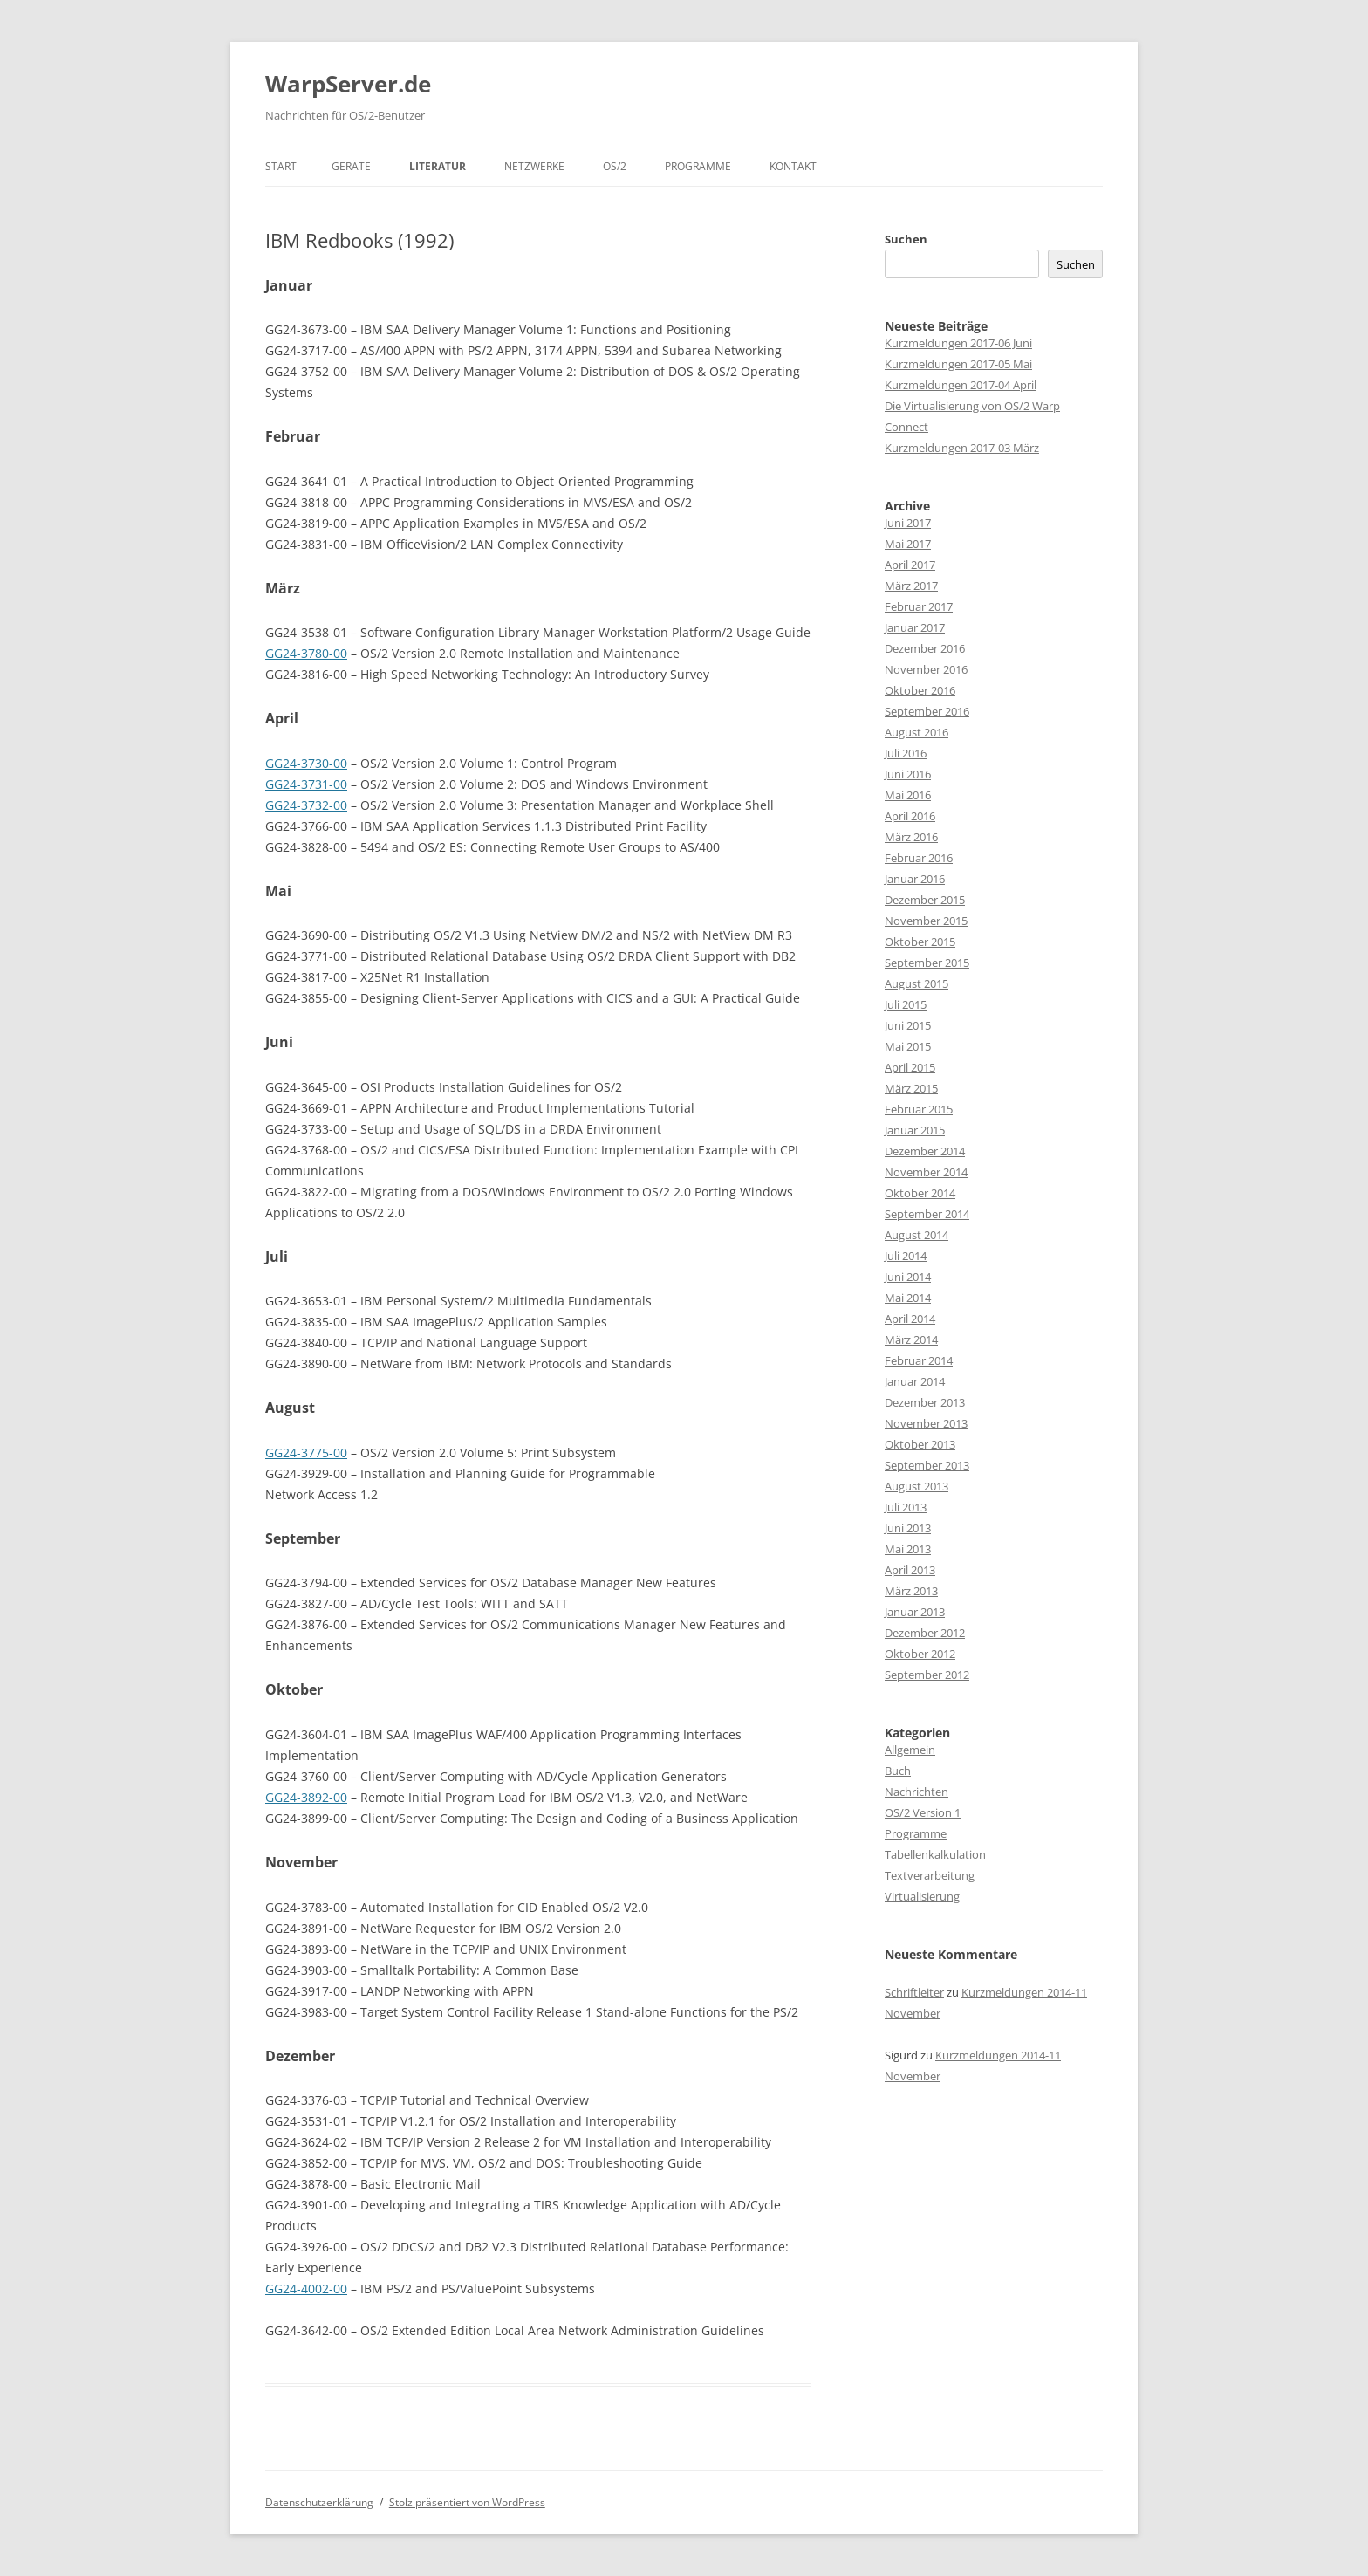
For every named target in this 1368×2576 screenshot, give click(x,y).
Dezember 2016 (925, 648)
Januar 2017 (915, 627)
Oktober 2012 (920, 1653)
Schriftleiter (914, 1992)
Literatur (437, 166)
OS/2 (614, 166)
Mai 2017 (908, 544)
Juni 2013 (908, 1528)
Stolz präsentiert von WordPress (467, 2502)
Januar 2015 (915, 1130)
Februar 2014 (919, 1360)
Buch (898, 1770)
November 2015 (926, 920)
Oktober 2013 (920, 1444)
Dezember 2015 (925, 900)
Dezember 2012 (925, 1633)
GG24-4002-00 (306, 2288)
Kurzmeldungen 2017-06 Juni (958, 343)
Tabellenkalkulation (935, 1854)
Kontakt (793, 166)
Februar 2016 (919, 858)
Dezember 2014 (925, 1151)
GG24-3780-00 (306, 653)
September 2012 (927, 1674)
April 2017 (910, 564)
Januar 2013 (915, 1612)
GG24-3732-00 (306, 805)
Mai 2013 (908, 1549)
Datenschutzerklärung (319, 2502)
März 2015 (911, 1088)
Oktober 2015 (920, 941)
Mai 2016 (908, 795)
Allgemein (910, 1749)
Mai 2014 (908, 1297)
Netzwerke (534, 166)
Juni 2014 (908, 1277)
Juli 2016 (906, 753)
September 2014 (927, 1214)
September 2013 (927, 1465)
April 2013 (910, 1570)
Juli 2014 (906, 1256)
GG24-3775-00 (306, 1452)
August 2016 (916, 732)
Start (281, 166)
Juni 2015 (908, 1025)
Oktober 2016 (920, 690)
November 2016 (926, 669)
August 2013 (916, 1486)
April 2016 (910, 816)
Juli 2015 (906, 1004)
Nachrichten (916, 1791)
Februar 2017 (919, 606)
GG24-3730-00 (306, 763)
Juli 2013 (906, 1507)
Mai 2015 (908, 1046)
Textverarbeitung (930, 1875)
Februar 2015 (919, 1109)
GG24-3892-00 (306, 1797)
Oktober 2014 (920, 1193)
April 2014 (910, 1318)
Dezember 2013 (925, 1402)
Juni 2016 (908, 774)
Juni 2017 (908, 523)
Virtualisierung (922, 1896)
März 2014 (911, 1339)
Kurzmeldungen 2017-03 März (962, 448)
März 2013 (911, 1591)
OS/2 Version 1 (923, 1812)
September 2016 (927, 711)
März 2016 (911, 837)
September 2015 (927, 962)
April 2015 (910, 1067)
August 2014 (916, 1235)
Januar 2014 (915, 1381)
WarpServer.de (348, 83)
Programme (698, 166)
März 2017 (911, 585)
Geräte (351, 166)
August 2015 (916, 983)
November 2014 (926, 1172)
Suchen (906, 239)
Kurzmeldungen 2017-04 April (960, 385)
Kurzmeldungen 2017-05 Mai (958, 364)
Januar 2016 (915, 879)
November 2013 (926, 1423)
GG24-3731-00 (306, 784)
